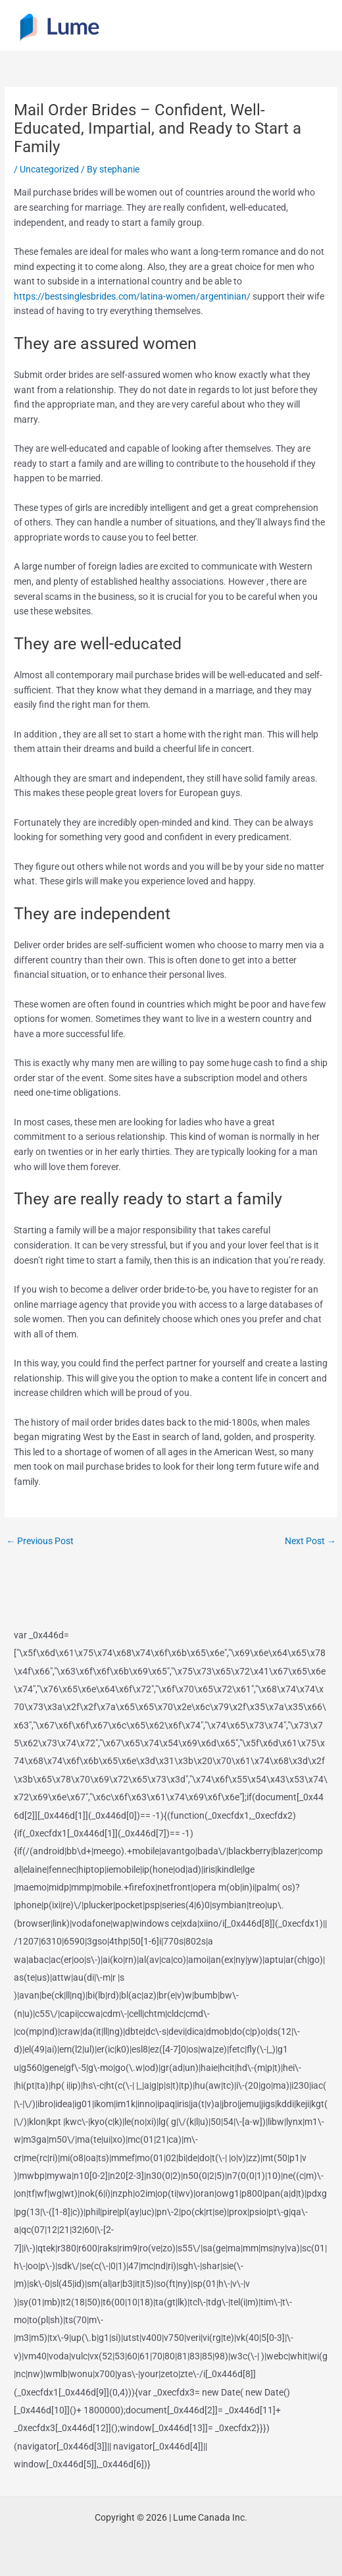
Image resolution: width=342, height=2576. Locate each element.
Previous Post (40, 1541)
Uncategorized (49, 169)
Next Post (310, 1541)
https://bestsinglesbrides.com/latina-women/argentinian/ (132, 296)
